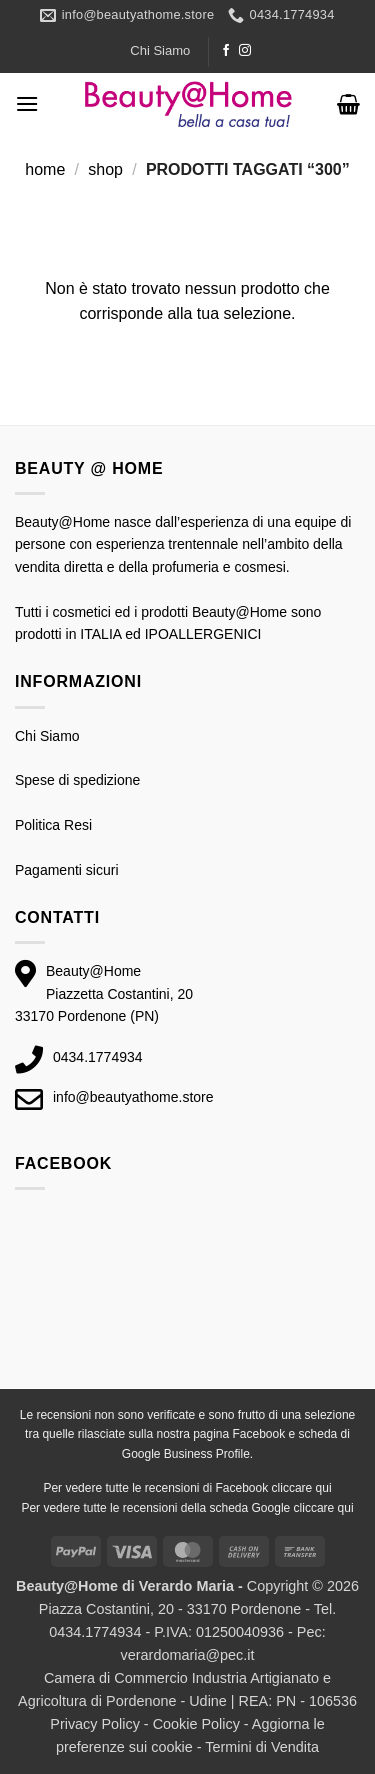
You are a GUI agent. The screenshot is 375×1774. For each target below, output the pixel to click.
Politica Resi (53, 825)
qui (324, 1488)
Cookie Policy (196, 1724)
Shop (105, 169)
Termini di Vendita (262, 1747)
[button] (27, 103)
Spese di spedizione (77, 780)
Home (45, 169)
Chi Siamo (160, 50)
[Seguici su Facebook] (226, 51)
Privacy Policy (95, 1724)
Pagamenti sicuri (67, 870)
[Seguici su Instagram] (245, 51)
